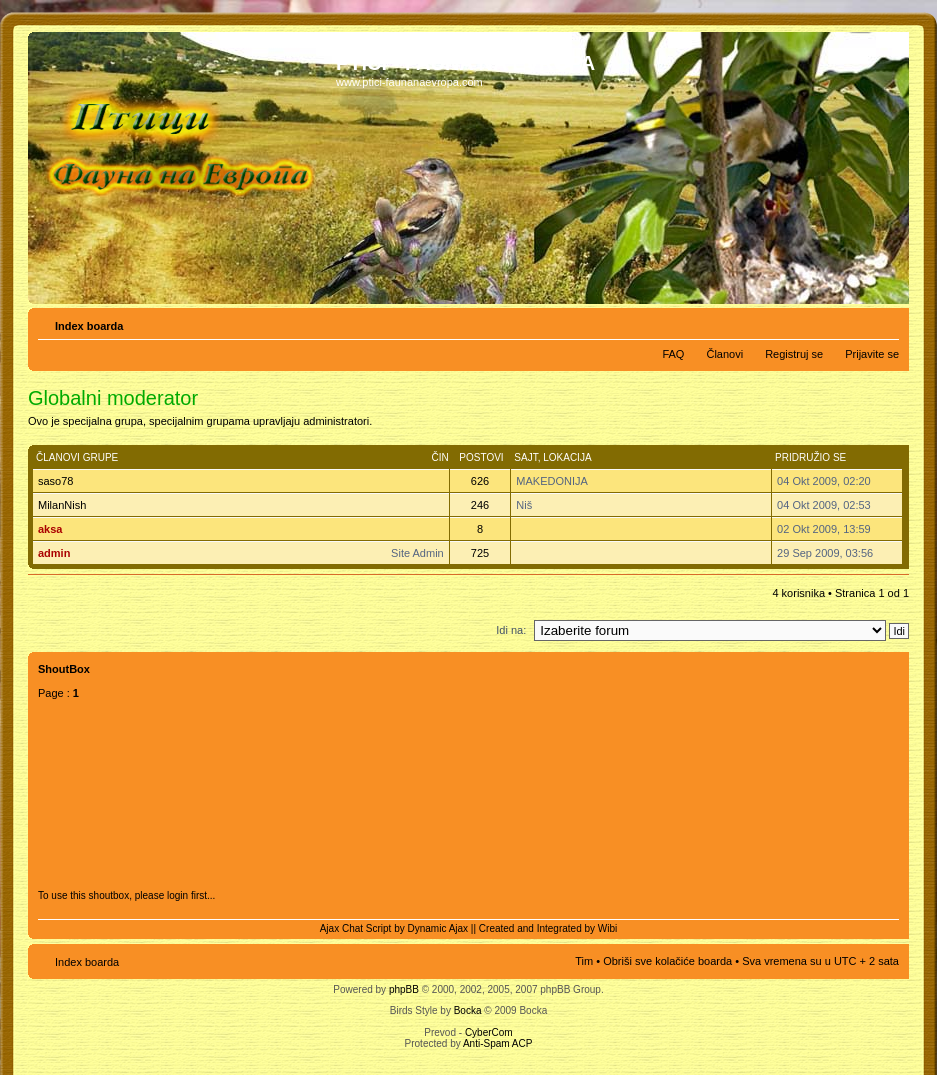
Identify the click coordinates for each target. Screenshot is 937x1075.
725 (480, 553)
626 (480, 481)
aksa (50, 529)
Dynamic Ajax (438, 928)
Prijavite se (872, 354)
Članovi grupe (77, 457)
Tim (584, 961)
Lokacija (567, 457)
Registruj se (794, 354)
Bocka (468, 1010)
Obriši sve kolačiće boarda (667, 961)
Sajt (525, 457)
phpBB (404, 989)
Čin (439, 457)
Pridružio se (810, 457)
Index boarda (89, 326)
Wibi (607, 928)
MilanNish (62, 505)
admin (54, 553)
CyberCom (489, 1032)
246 (480, 505)
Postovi (481, 457)
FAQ (673, 354)
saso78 (55, 481)
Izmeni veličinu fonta (884, 322)
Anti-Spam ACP (497, 1043)
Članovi (724, 354)
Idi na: (511, 630)
